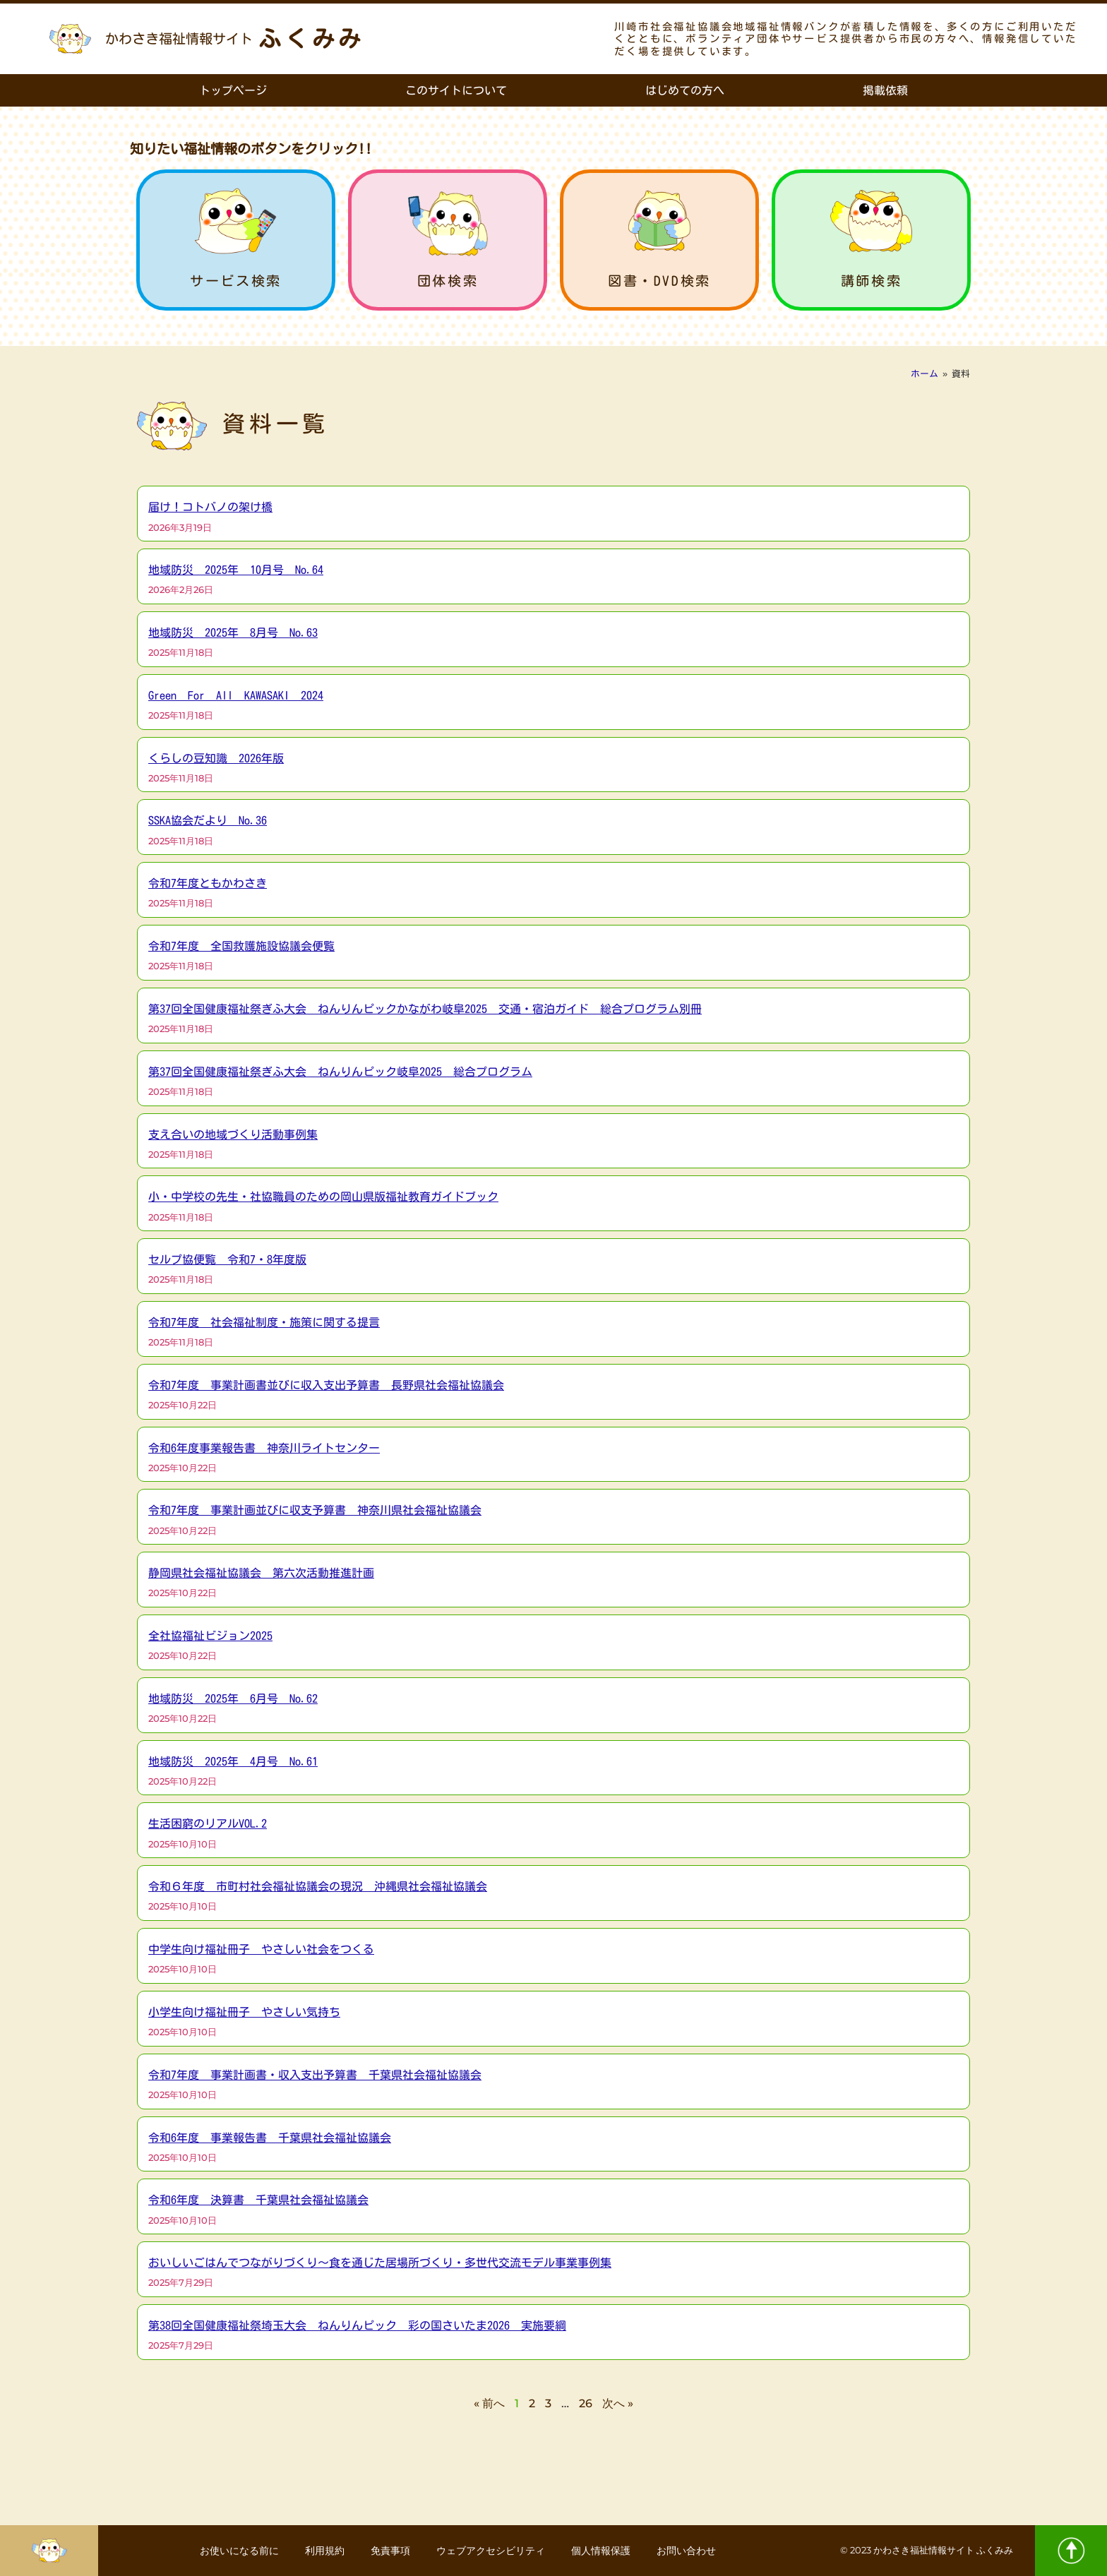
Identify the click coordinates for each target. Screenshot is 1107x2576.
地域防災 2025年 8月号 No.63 (233, 632)
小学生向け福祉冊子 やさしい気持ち (244, 2012)
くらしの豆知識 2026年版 (216, 758)
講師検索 (871, 280)
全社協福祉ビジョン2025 (210, 1635)
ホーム (924, 373)
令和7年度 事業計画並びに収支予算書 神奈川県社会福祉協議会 (314, 1510)
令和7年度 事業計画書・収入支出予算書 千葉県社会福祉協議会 (314, 2074)
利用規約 (322, 2550)
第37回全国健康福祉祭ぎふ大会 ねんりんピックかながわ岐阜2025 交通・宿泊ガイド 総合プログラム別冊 (425, 1008)
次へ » (617, 2403)
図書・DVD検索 (659, 280)
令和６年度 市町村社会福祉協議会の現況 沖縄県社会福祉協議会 (317, 1886)
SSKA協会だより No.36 (207, 820)
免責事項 (389, 2550)
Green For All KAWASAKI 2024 (235, 695)
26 (585, 2403)
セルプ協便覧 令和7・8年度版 (227, 1259)
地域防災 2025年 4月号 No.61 (233, 1761)
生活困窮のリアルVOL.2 (207, 1823)
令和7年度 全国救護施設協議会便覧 (241, 946)
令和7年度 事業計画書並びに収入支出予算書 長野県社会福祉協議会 (326, 1385)
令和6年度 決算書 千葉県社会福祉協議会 (258, 2199)
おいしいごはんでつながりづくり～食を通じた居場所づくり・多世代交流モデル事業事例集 (379, 2262)
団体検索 (447, 280)
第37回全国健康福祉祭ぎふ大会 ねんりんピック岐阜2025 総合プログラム (340, 1071)
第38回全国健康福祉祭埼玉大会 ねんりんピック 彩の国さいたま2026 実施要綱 (357, 2325)
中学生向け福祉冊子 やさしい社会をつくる (261, 1949)
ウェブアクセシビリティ (492, 2550)
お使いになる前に (234, 2550)
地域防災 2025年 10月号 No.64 (235, 569)
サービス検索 (236, 280)
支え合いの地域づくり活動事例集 (233, 1134)
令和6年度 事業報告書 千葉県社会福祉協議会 (269, 2137)
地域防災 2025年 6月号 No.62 (233, 1698)
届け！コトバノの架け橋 (210, 507)
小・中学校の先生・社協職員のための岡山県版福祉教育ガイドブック (323, 1196)
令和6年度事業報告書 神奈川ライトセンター (264, 1448)
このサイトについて (456, 90)
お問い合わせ (692, 2550)
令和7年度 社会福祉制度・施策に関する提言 (264, 1322)
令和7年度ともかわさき (207, 883)
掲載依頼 (885, 90)
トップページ (233, 90)
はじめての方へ (684, 90)
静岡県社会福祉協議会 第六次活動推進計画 (261, 1572)
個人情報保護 (604, 2550)
